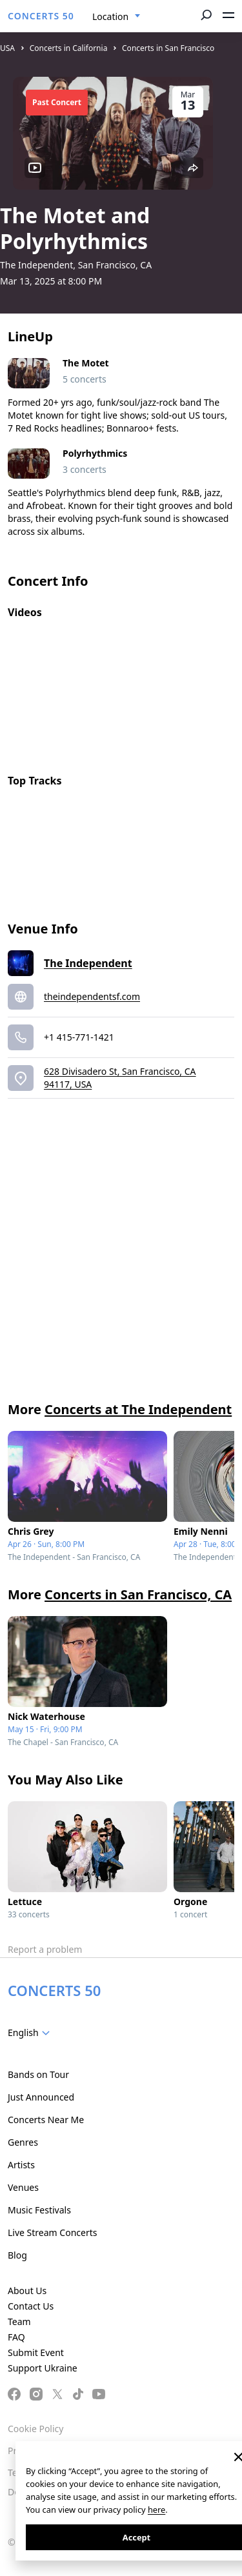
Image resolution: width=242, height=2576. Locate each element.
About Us (27, 2290)
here (156, 2509)
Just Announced (41, 2097)
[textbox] (31, 2033)
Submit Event (36, 2352)
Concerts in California (69, 48)
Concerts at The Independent (138, 1409)
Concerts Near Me (46, 2119)
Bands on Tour (38, 2074)
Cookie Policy (35, 2428)
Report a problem (45, 1949)
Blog (17, 2255)
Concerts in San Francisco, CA (138, 1594)
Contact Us (31, 2306)
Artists (21, 2165)
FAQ (16, 2337)
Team (19, 2321)
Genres (23, 2142)
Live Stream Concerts (52, 2232)
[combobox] (116, 17)
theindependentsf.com (92, 996)
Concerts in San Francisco (168, 48)
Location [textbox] (110, 16)
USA (7, 48)
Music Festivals (39, 2210)
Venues (23, 2187)
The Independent (88, 963)
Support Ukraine (42, 2368)
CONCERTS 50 (41, 16)
